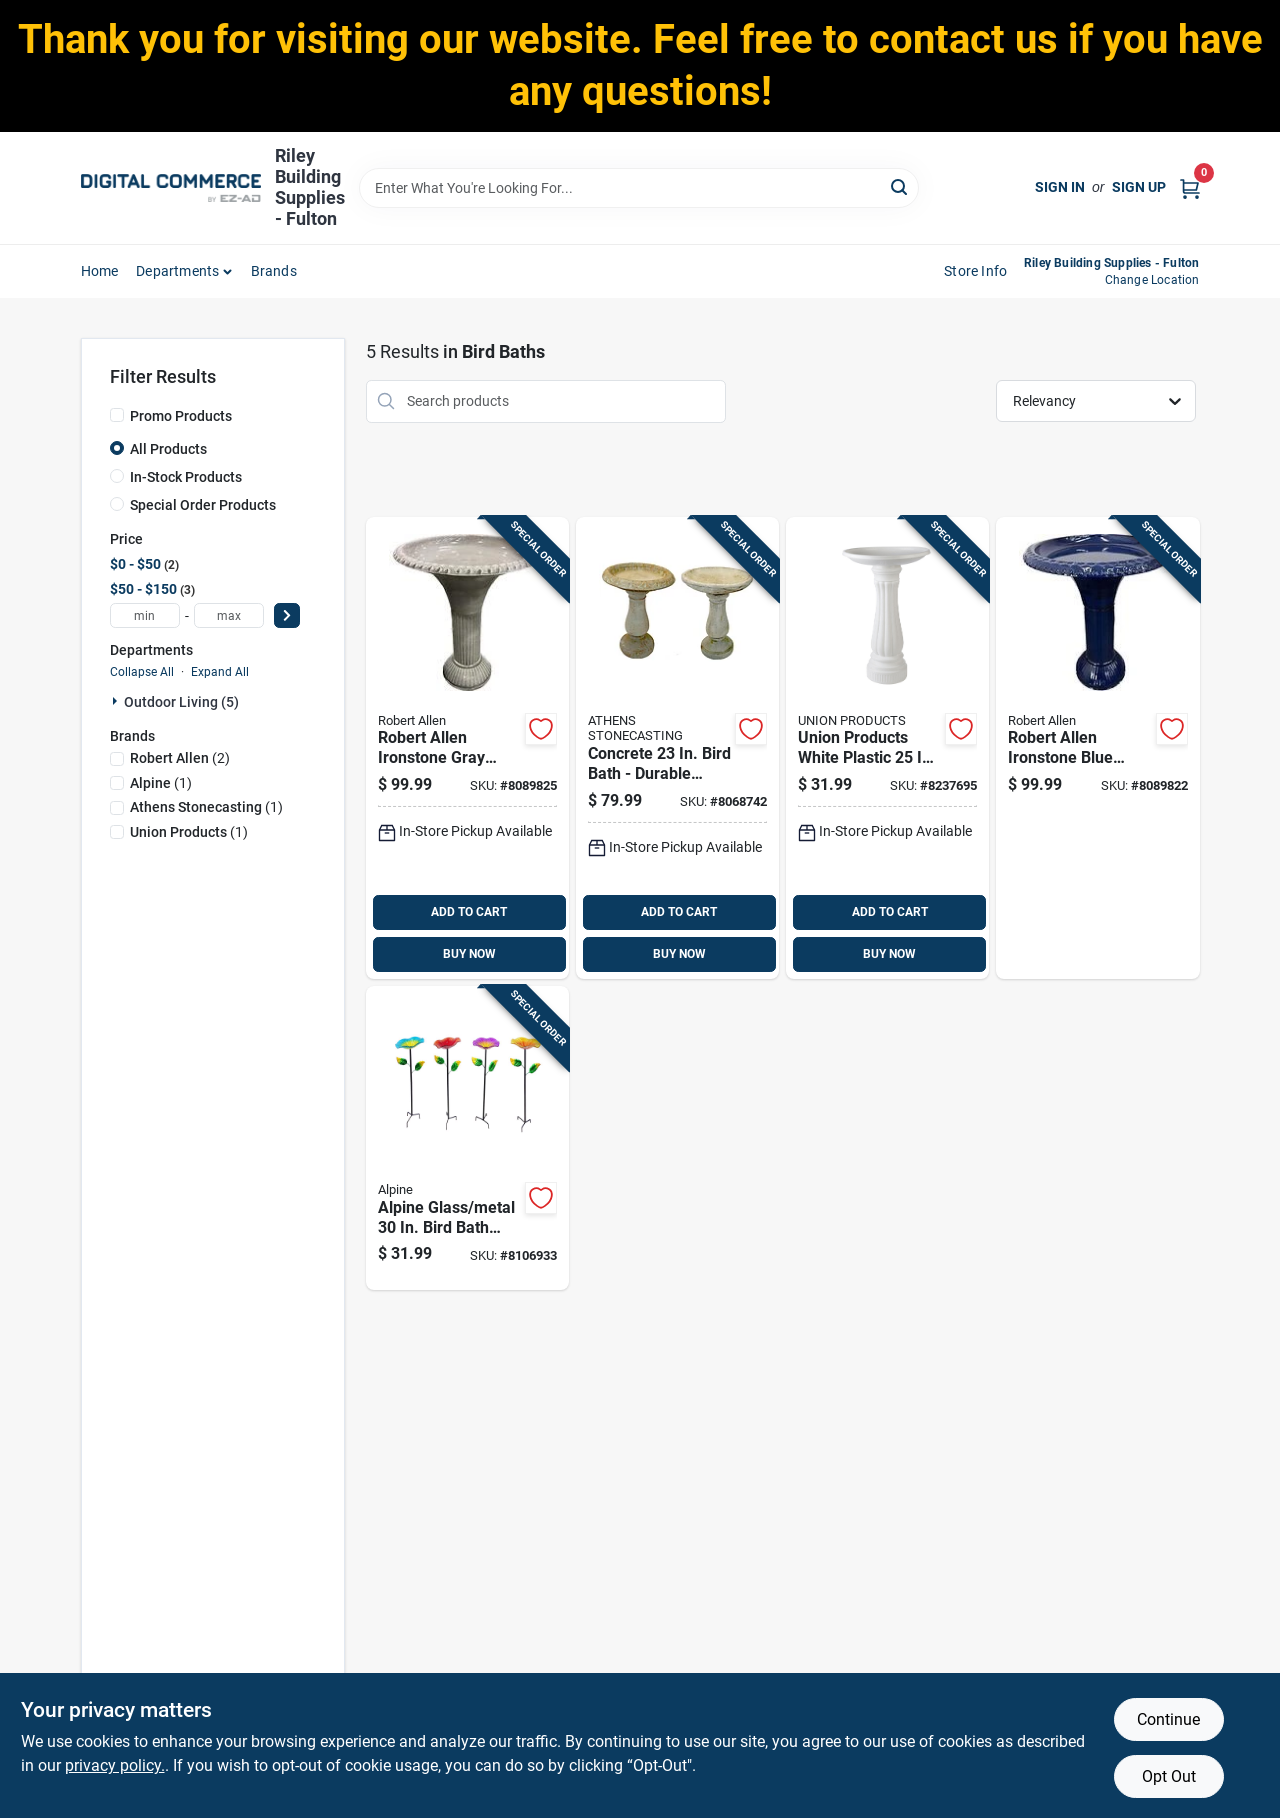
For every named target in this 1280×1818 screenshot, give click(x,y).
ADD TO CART (469, 912)
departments (177, 271)
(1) (161, 783)
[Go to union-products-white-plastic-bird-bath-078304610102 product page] (887, 748)
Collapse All (142, 672)
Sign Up (1139, 187)
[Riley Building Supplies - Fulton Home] (171, 188)
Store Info (975, 271)
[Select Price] (287, 615)
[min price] (145, 615)
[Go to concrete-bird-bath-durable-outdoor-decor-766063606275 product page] (677, 748)
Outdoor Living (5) (181, 702)
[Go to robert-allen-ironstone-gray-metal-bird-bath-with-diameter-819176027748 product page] (467, 748)
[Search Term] (639, 188)
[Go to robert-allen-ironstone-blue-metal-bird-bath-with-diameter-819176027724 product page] (1097, 748)
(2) (180, 758)
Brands (274, 271)
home (100, 271)
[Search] (900, 186)
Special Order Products (203, 505)
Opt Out (1169, 1776)
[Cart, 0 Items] (1190, 187)
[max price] (229, 615)
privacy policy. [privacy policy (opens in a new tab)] (115, 1765)
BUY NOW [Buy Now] (469, 954)
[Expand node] (117, 701)
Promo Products (181, 416)
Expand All (220, 672)
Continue (1168, 1719)
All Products (168, 449)
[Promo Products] (117, 415)
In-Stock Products (186, 477)
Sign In (1060, 187)
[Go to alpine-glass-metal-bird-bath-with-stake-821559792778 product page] (467, 1138)
